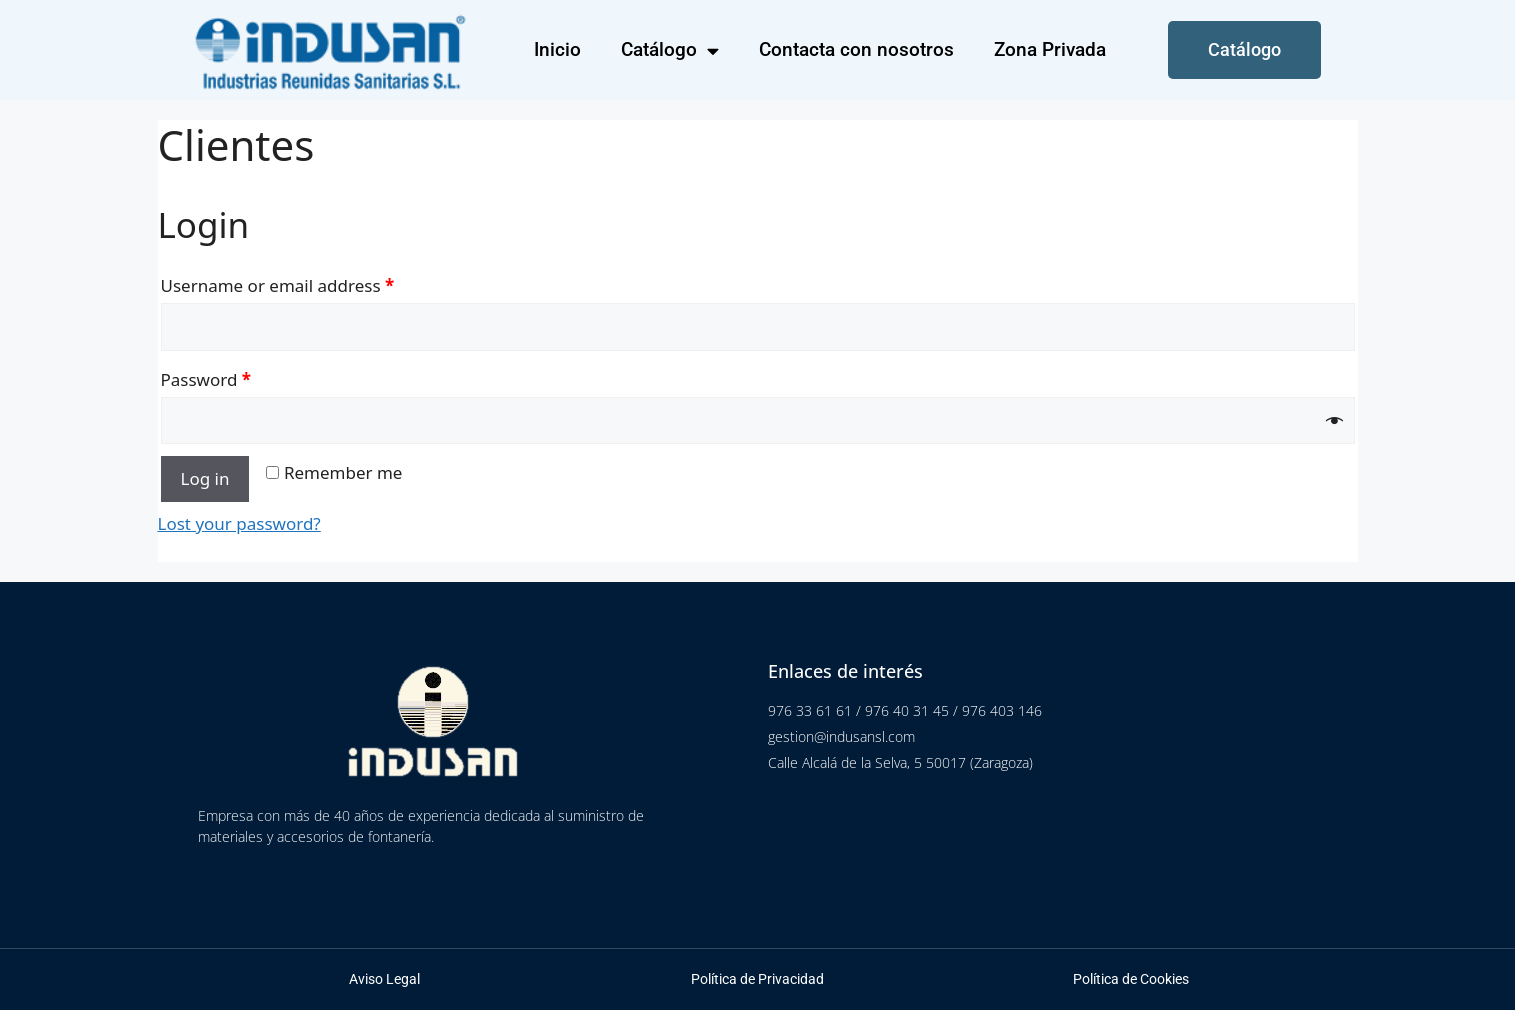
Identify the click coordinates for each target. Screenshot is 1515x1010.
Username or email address (278, 285)
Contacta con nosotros (856, 49)
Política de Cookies (1131, 979)
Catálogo (670, 50)
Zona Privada (1050, 49)
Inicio (557, 49)
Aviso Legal (384, 979)
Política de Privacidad (757, 979)
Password (206, 379)
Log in (205, 478)
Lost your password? (239, 523)
